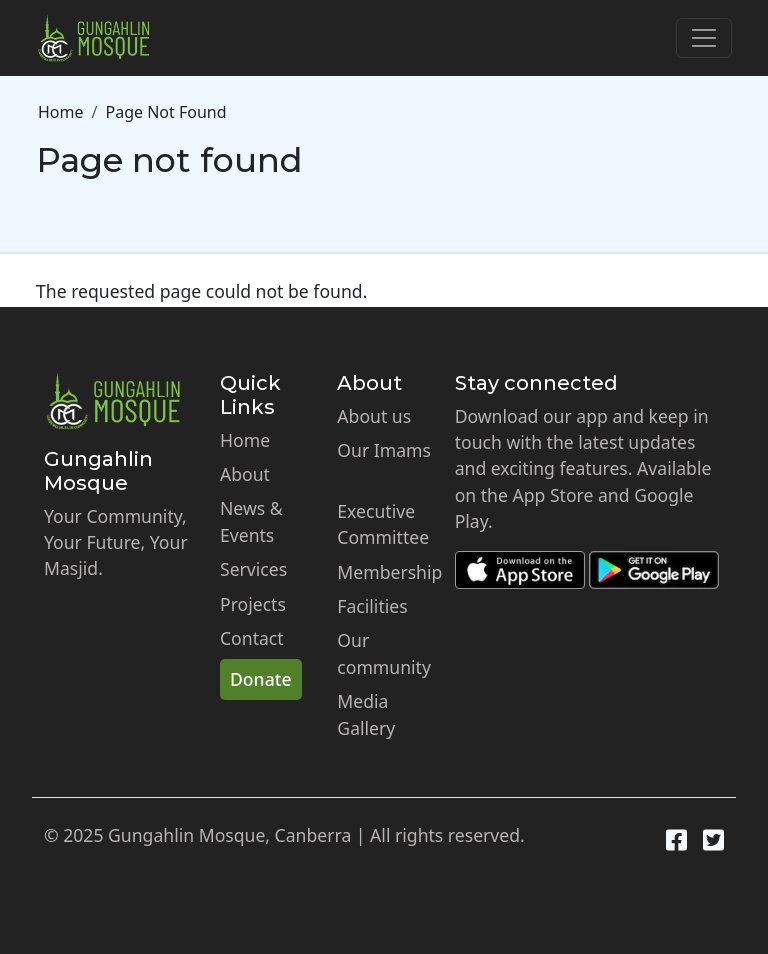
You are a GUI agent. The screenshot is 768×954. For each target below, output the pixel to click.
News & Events (251, 521)
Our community (384, 653)
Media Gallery (366, 714)
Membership (389, 572)
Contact (252, 638)
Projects (253, 604)
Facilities (372, 606)
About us (374, 416)
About (245, 474)
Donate (261, 679)
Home (61, 112)
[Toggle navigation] (704, 38)
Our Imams (384, 450)
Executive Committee (383, 524)
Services (253, 569)
